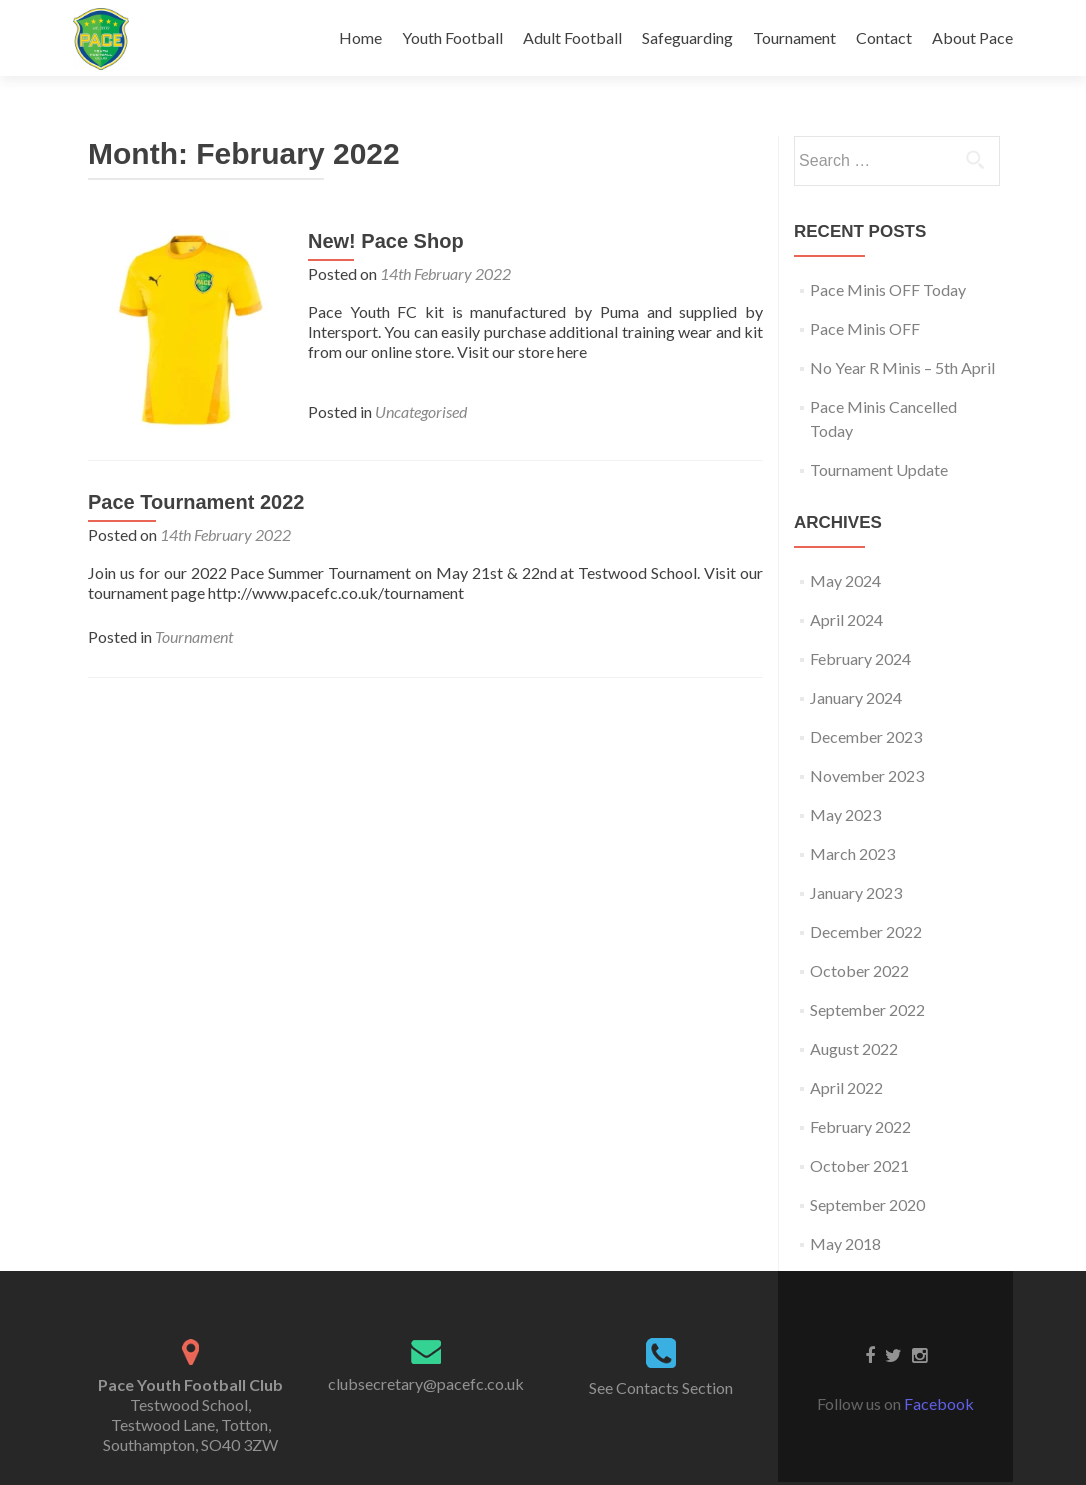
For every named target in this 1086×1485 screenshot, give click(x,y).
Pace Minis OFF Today (888, 289)
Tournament (794, 37)
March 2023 (852, 853)
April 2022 (846, 1087)
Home (360, 37)
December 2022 (866, 931)
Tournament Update (879, 469)
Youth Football (452, 37)
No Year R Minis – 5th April (902, 367)
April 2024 (846, 619)
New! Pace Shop (386, 241)
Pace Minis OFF (865, 328)
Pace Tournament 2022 (196, 502)
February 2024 (860, 658)
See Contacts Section (661, 1387)
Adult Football (572, 37)
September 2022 (867, 1009)
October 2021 (859, 1165)
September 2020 (867, 1204)
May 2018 (845, 1243)
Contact (884, 37)
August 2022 (854, 1048)
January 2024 (856, 697)
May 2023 (845, 814)
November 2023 (867, 775)
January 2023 (856, 892)
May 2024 (845, 580)
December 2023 (866, 736)
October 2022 (859, 970)
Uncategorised (421, 411)
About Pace (972, 37)
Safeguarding (687, 37)
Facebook (939, 1403)
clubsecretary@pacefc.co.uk (426, 1383)
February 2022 (860, 1126)
